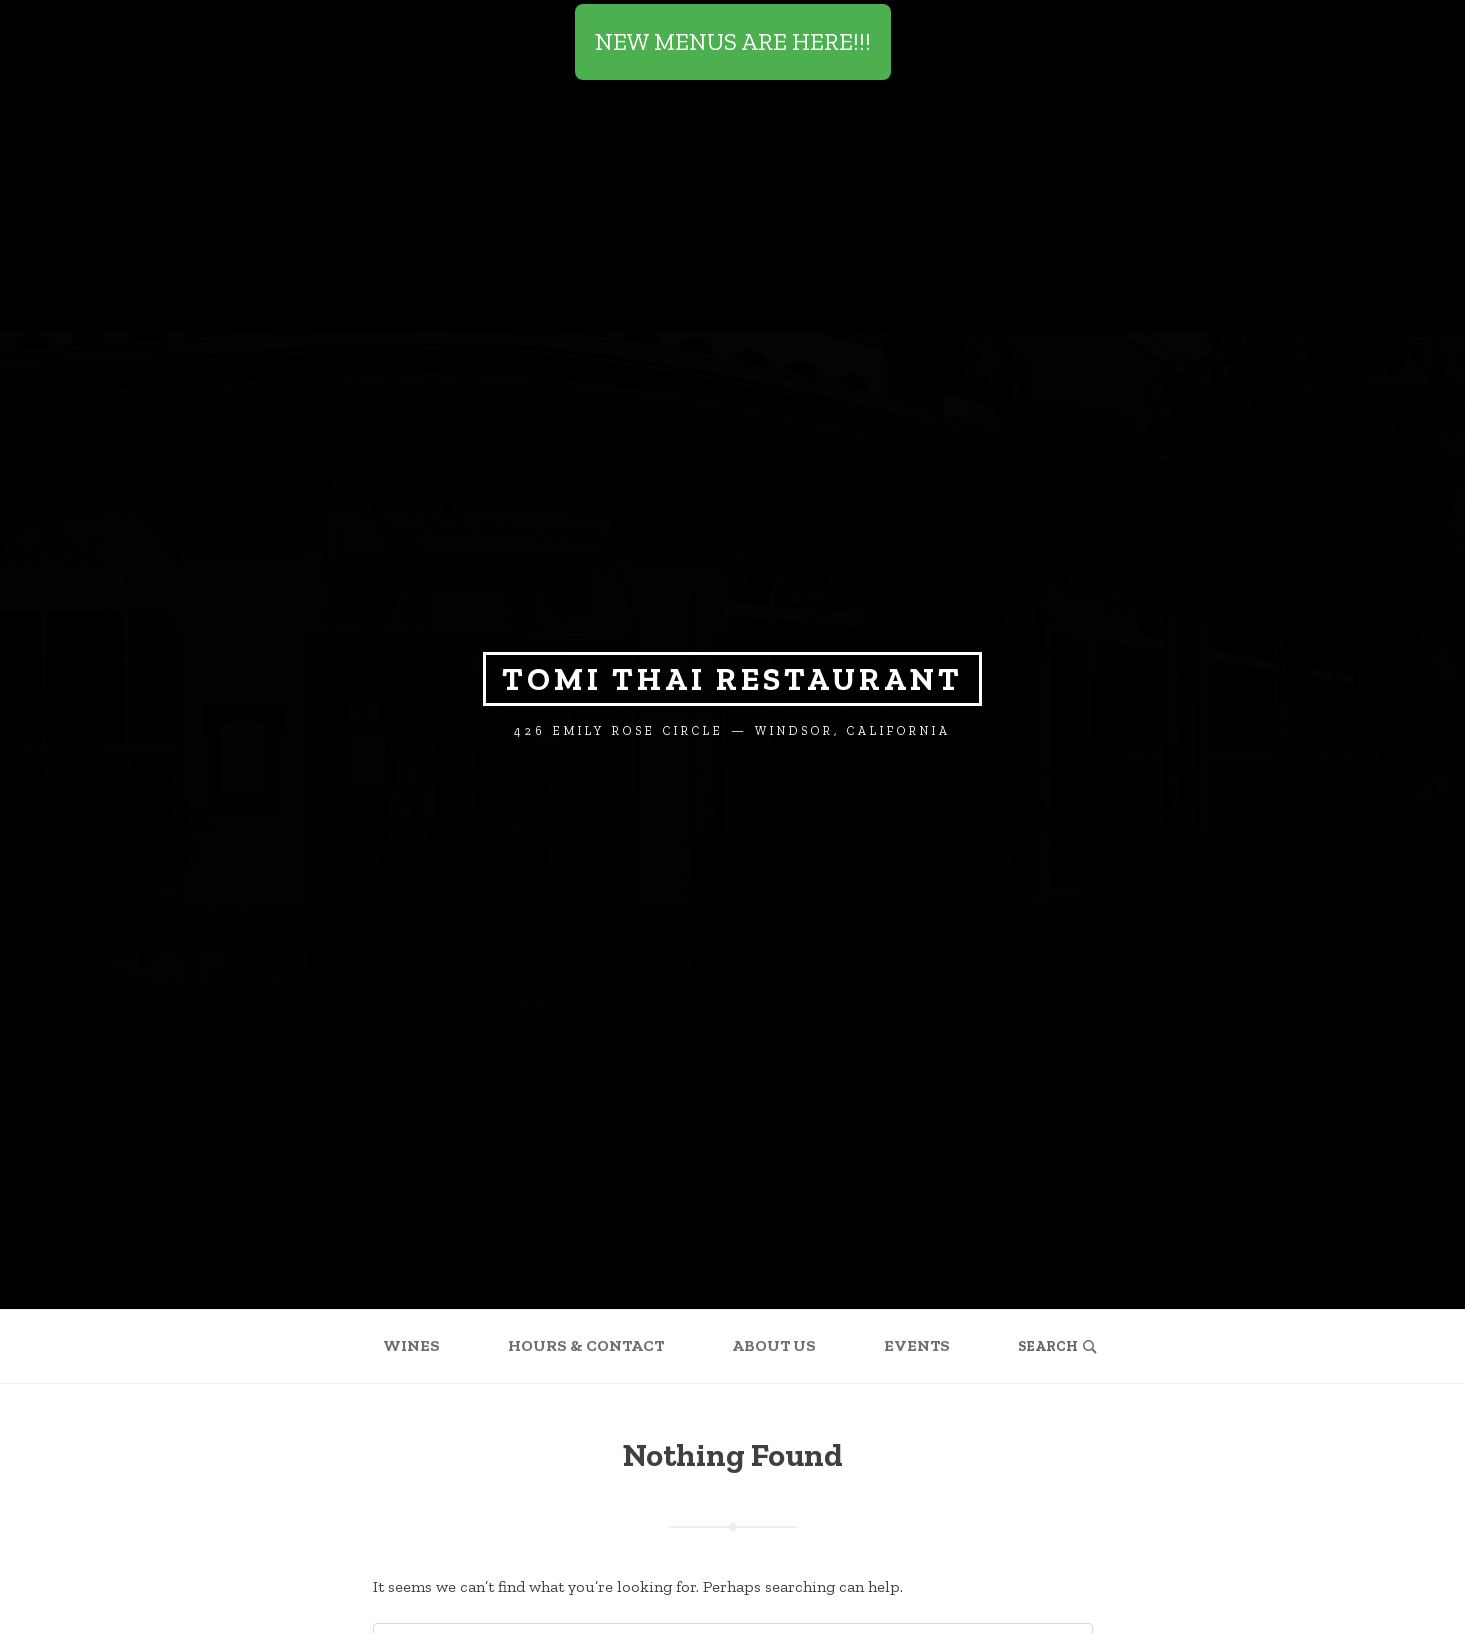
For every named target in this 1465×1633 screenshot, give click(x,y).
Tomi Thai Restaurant (732, 679)
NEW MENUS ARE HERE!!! (733, 41)
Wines (411, 1345)
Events (917, 1345)
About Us (774, 1345)
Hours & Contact (586, 1345)
